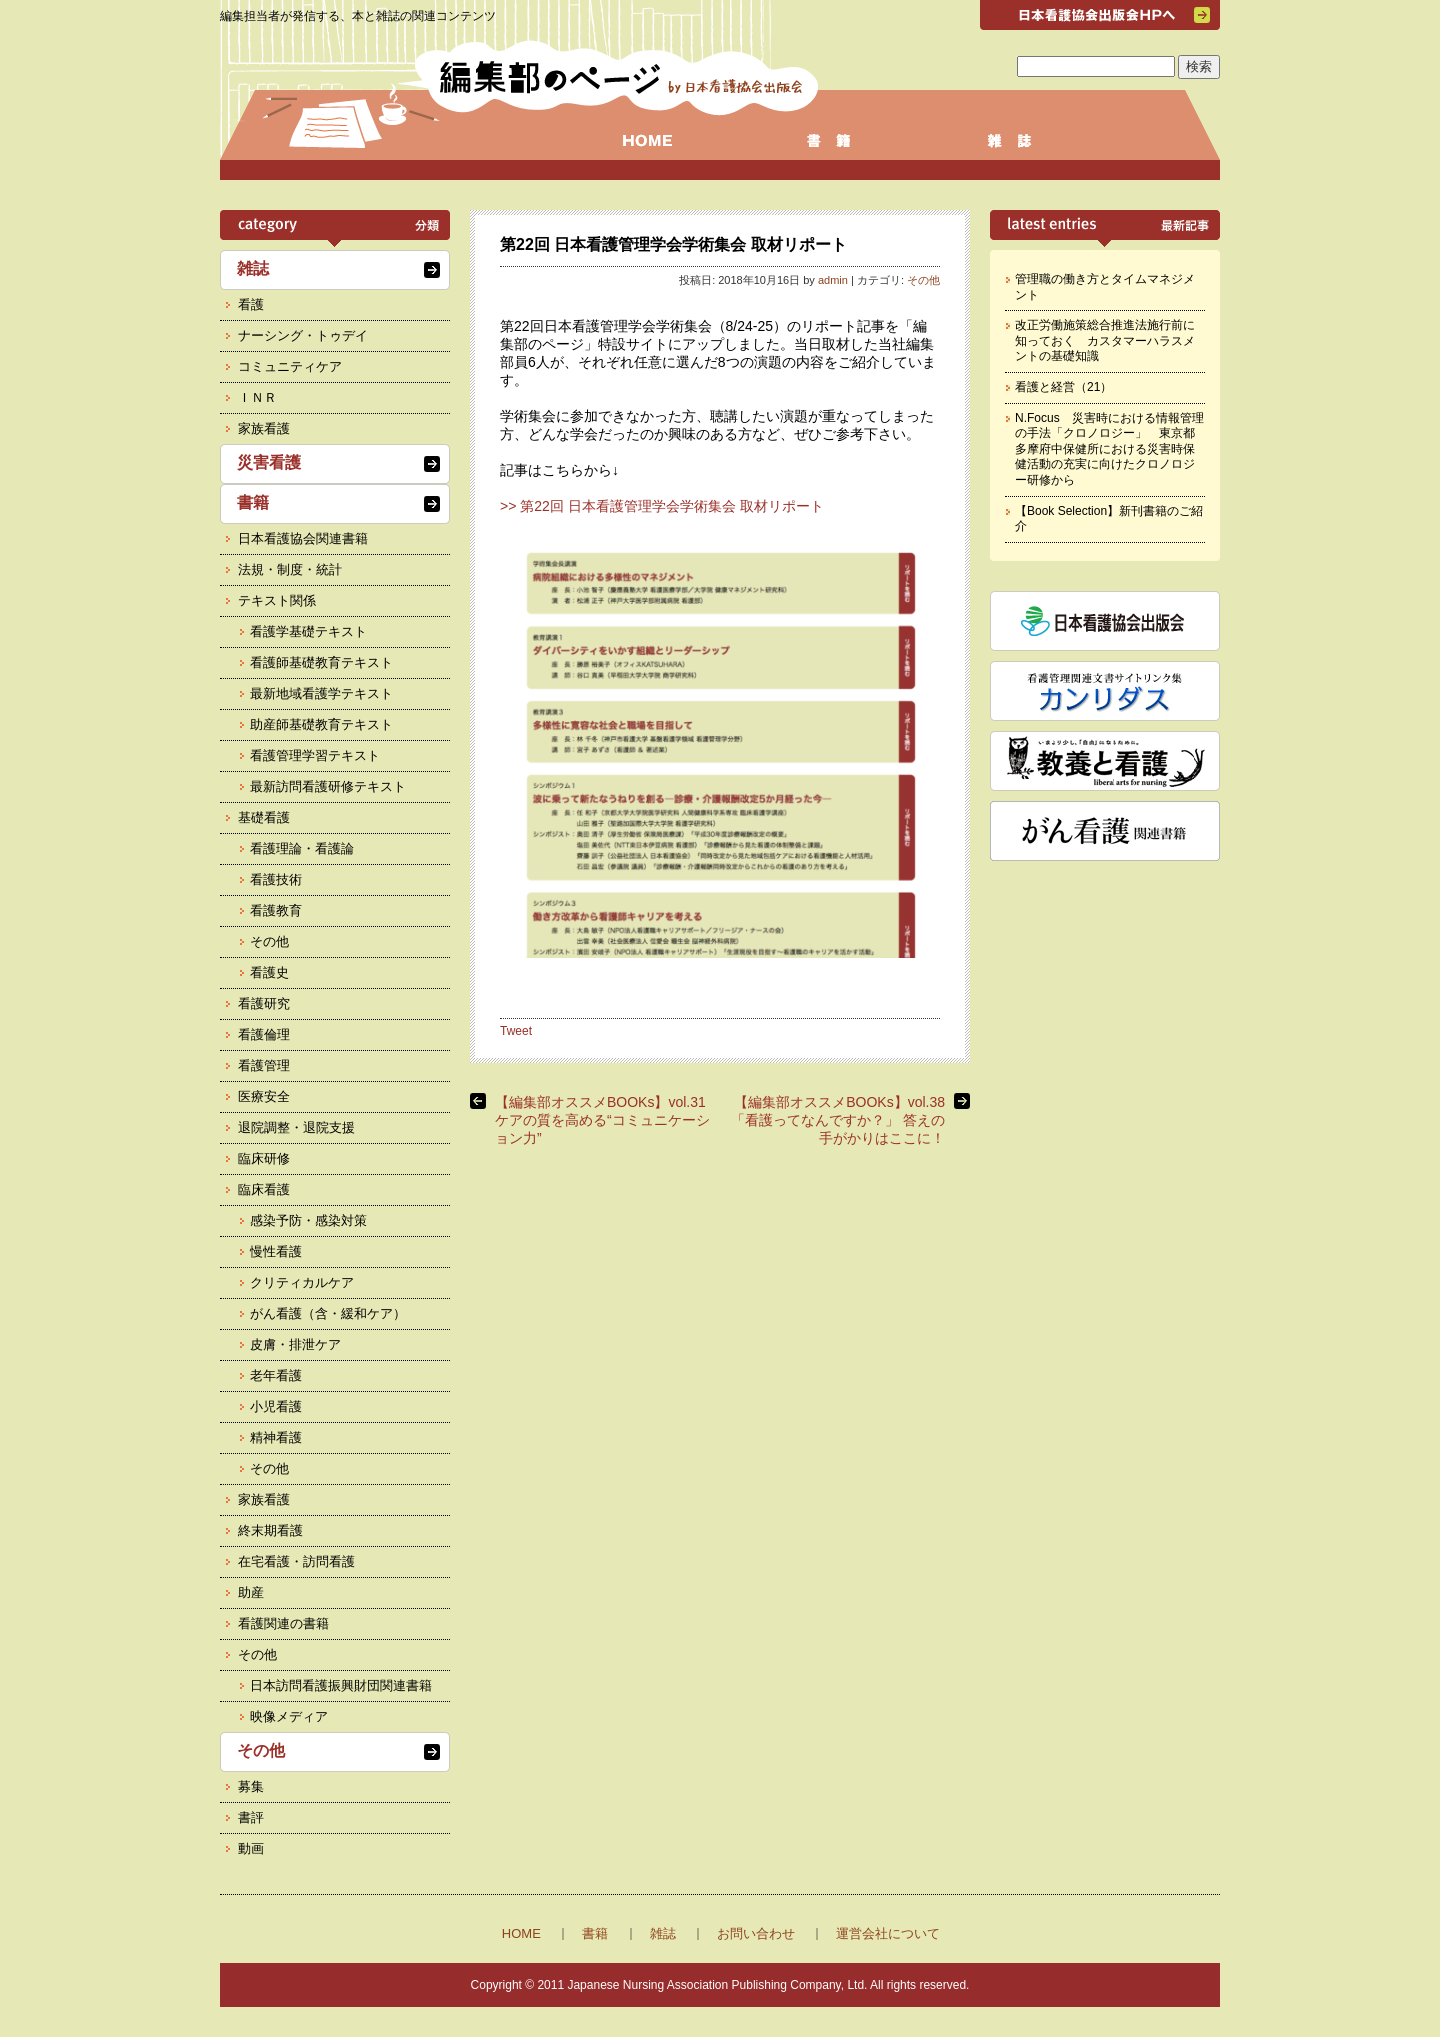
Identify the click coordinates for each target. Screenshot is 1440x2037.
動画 (251, 1848)
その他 (923, 280)
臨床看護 (264, 1189)
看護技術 (276, 879)
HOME (521, 1933)
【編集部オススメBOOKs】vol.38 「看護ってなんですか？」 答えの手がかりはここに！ (838, 1120)
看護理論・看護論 (302, 848)
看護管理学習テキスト (315, 755)
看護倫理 (264, 1034)
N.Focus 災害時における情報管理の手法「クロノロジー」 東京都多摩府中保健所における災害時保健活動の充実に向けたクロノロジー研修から (1109, 449)
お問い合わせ (756, 1933)
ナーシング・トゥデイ (303, 335)
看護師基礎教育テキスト (321, 662)
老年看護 (276, 1375)
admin (833, 280)
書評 (251, 1817)
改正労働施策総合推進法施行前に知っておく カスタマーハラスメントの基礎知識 (1105, 340)
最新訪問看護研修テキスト (328, 786)
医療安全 (264, 1096)
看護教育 (276, 910)
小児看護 (276, 1406)
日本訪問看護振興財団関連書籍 (341, 1685)
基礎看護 (264, 817)
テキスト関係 (277, 600)
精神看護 (276, 1437)
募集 (251, 1786)
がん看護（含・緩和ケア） (328, 1313)
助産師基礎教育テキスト (321, 724)
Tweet (516, 1031)
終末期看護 (270, 1530)
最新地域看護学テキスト (321, 693)
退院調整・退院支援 (296, 1127)
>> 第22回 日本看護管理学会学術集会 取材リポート (662, 506)
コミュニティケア (290, 366)
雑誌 (253, 268)
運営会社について (888, 1933)
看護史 (269, 972)
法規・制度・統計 (290, 569)
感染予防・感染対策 (308, 1220)
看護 (251, 304)
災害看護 (269, 462)
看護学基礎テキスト (308, 631)
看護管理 (264, 1065)
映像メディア (289, 1716)
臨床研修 (264, 1158)
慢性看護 (276, 1251)
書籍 (253, 502)
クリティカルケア (302, 1282)
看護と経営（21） (1063, 387)
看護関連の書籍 (283, 1623)
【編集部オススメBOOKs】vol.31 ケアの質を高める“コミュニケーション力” (607, 1120)
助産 (251, 1592)
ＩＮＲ (257, 397)
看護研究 (264, 1003)
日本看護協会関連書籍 (303, 538)
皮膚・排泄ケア (295, 1344)
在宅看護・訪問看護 (296, 1561)
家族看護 (264, 428)
